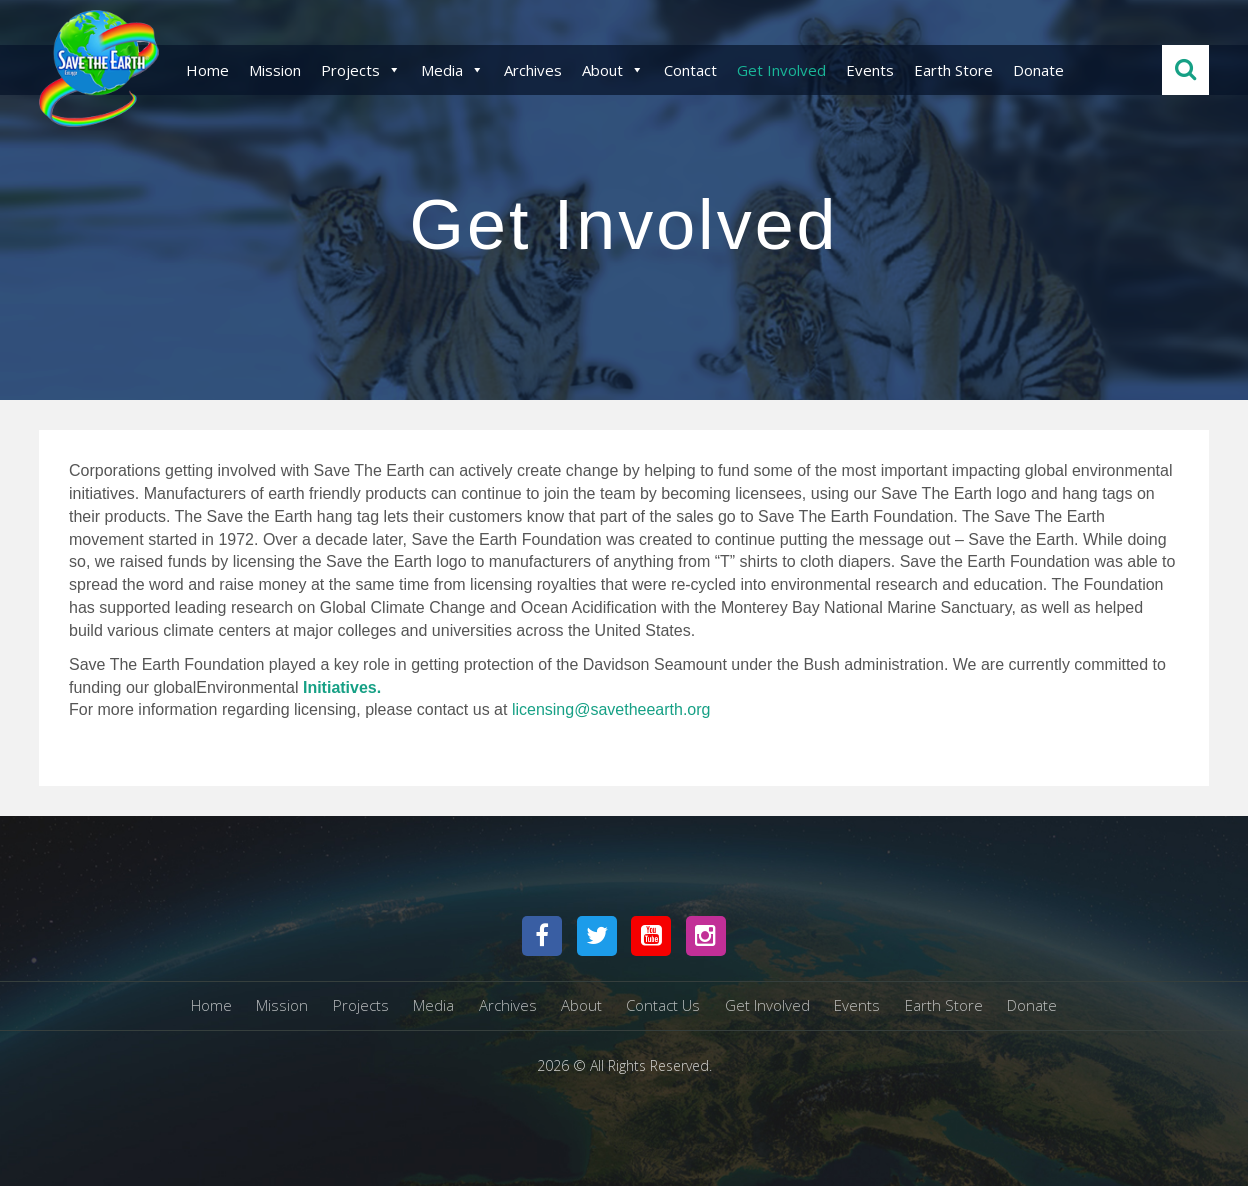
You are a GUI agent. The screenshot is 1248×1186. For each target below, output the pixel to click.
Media (452, 70)
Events (870, 70)
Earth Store (953, 70)
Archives (533, 70)
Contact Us (663, 1005)
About (613, 70)
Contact (690, 70)
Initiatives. (342, 687)
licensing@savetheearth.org (611, 709)
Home (207, 70)
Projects (361, 70)
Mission (275, 70)
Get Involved (781, 70)
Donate (1038, 70)
